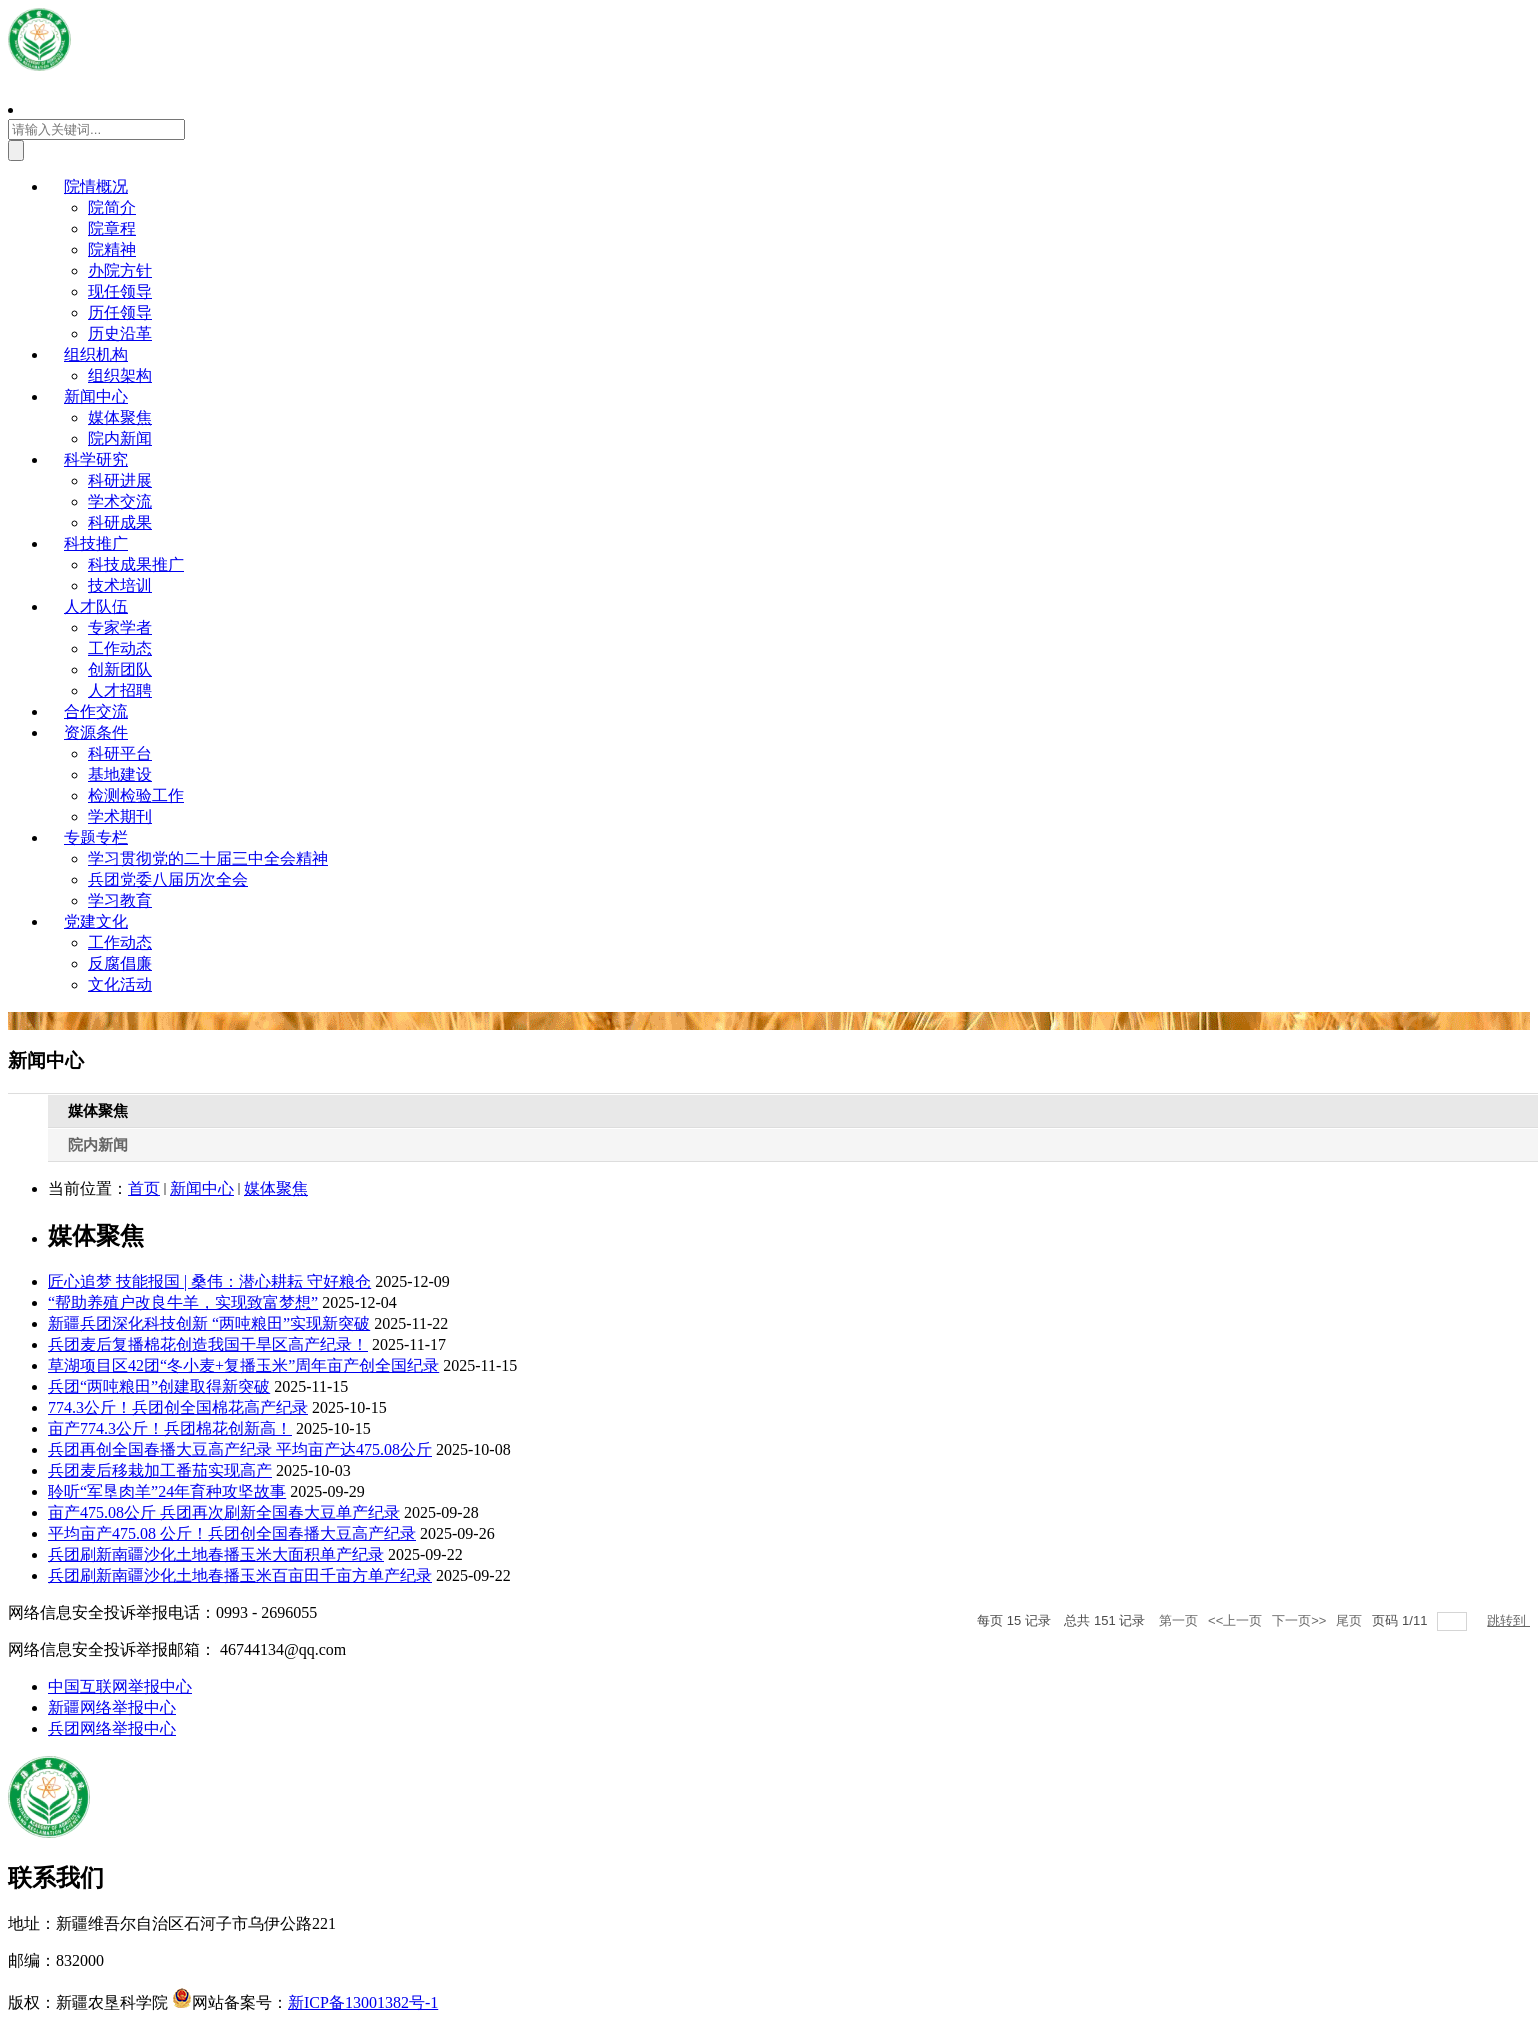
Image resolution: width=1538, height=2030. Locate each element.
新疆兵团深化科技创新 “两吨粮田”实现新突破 (209, 1323)
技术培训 (120, 585)
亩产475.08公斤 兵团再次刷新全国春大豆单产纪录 (224, 1512)
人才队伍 (96, 606)
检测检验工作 (136, 795)
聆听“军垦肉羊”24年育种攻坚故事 (167, 1491)
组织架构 (120, 375)
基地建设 (120, 774)
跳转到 (1508, 1620)
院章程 (112, 228)
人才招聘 (120, 690)
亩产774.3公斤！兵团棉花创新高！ (170, 1428)
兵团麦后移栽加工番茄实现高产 (160, 1470)
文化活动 (120, 984)
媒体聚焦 (120, 417)
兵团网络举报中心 (112, 1728)
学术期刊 (120, 816)
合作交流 (96, 711)
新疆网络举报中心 (112, 1707)
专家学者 (120, 627)
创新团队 (120, 669)
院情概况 (96, 186)
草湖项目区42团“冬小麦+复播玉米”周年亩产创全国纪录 (243, 1365)
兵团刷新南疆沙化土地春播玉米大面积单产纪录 (216, 1554)
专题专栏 (96, 837)
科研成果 (120, 522)
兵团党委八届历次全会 (168, 879)
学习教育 (120, 900)
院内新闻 (120, 438)
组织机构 (96, 354)
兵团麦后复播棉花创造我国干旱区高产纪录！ (208, 1344)
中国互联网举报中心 (120, 1686)
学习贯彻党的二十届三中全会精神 (208, 858)
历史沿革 (120, 333)
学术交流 (120, 501)
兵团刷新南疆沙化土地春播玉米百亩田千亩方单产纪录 (240, 1575)
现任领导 (120, 291)
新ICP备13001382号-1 (363, 2002)
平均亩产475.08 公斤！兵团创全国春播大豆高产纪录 (232, 1533)
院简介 (112, 207)
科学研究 (96, 459)
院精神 (112, 249)
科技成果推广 (136, 564)
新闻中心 (96, 396)
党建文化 (96, 921)
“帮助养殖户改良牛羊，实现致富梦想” (183, 1302)
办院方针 (120, 270)
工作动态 (120, 648)
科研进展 (120, 480)
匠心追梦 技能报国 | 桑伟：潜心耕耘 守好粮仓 (209, 1281)
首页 (144, 1188)
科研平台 (120, 753)
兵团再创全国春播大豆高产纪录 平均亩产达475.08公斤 (240, 1449)
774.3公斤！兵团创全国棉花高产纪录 (178, 1407)
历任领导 (120, 312)
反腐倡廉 (120, 963)
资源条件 (96, 732)
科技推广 (96, 543)
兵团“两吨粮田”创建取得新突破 (159, 1386)
